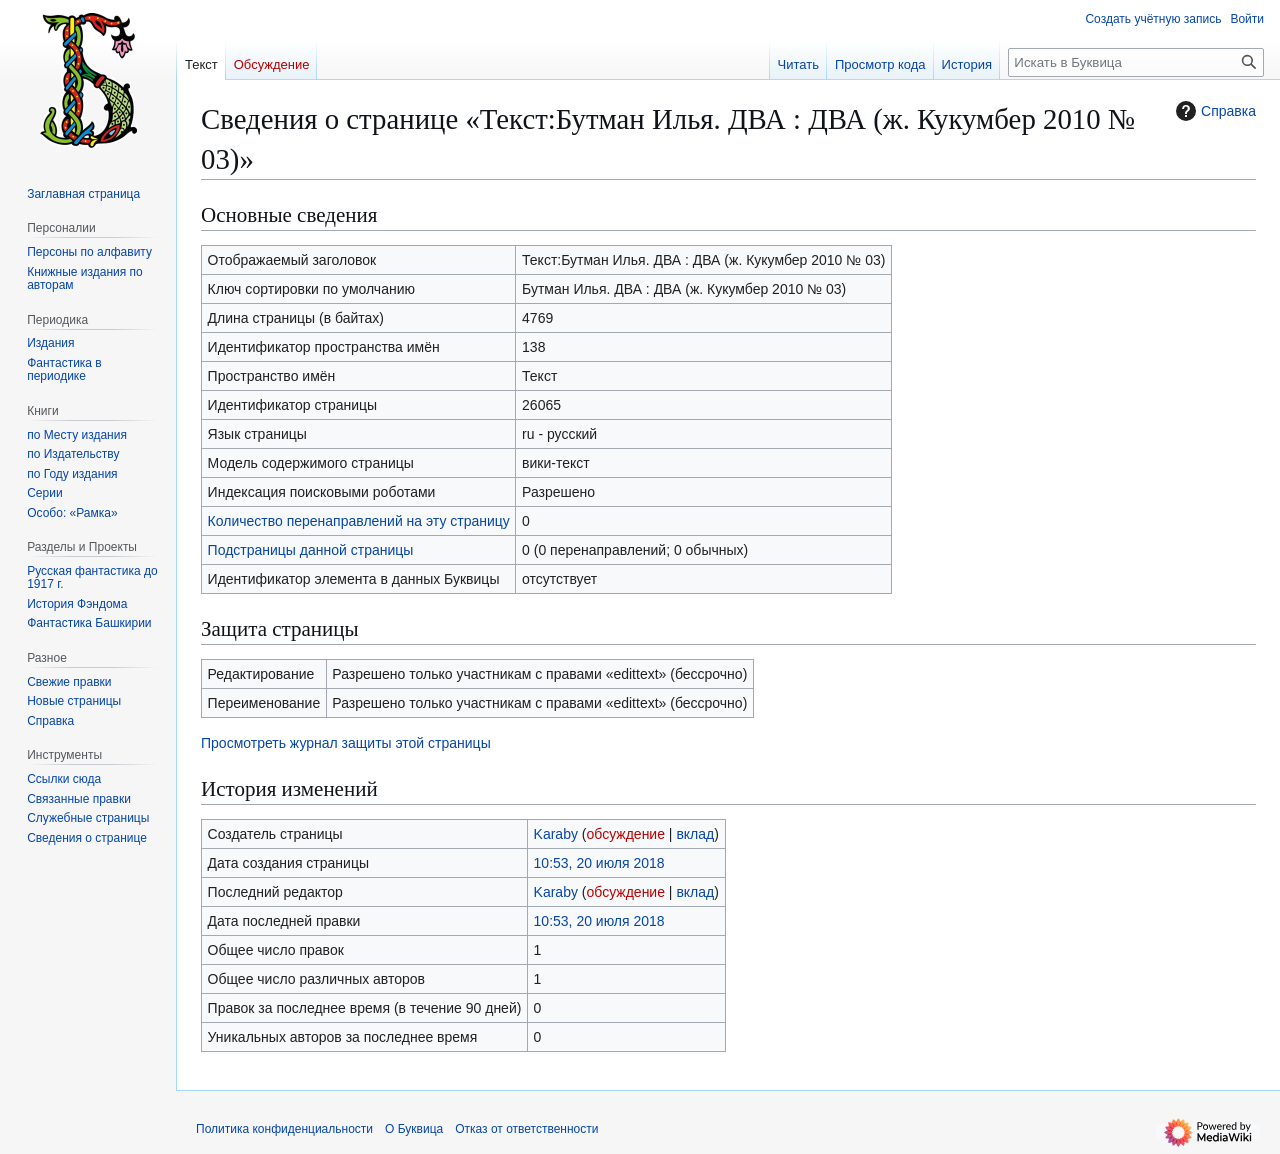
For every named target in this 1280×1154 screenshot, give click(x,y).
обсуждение (626, 834)
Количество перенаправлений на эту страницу (359, 521)
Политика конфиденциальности (284, 1129)
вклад (695, 834)
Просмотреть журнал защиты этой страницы (346, 743)
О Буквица (414, 1129)
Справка (1213, 111)
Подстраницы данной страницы (311, 550)
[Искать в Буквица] (1136, 62)
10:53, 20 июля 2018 (599, 863)
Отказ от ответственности (526, 1129)
